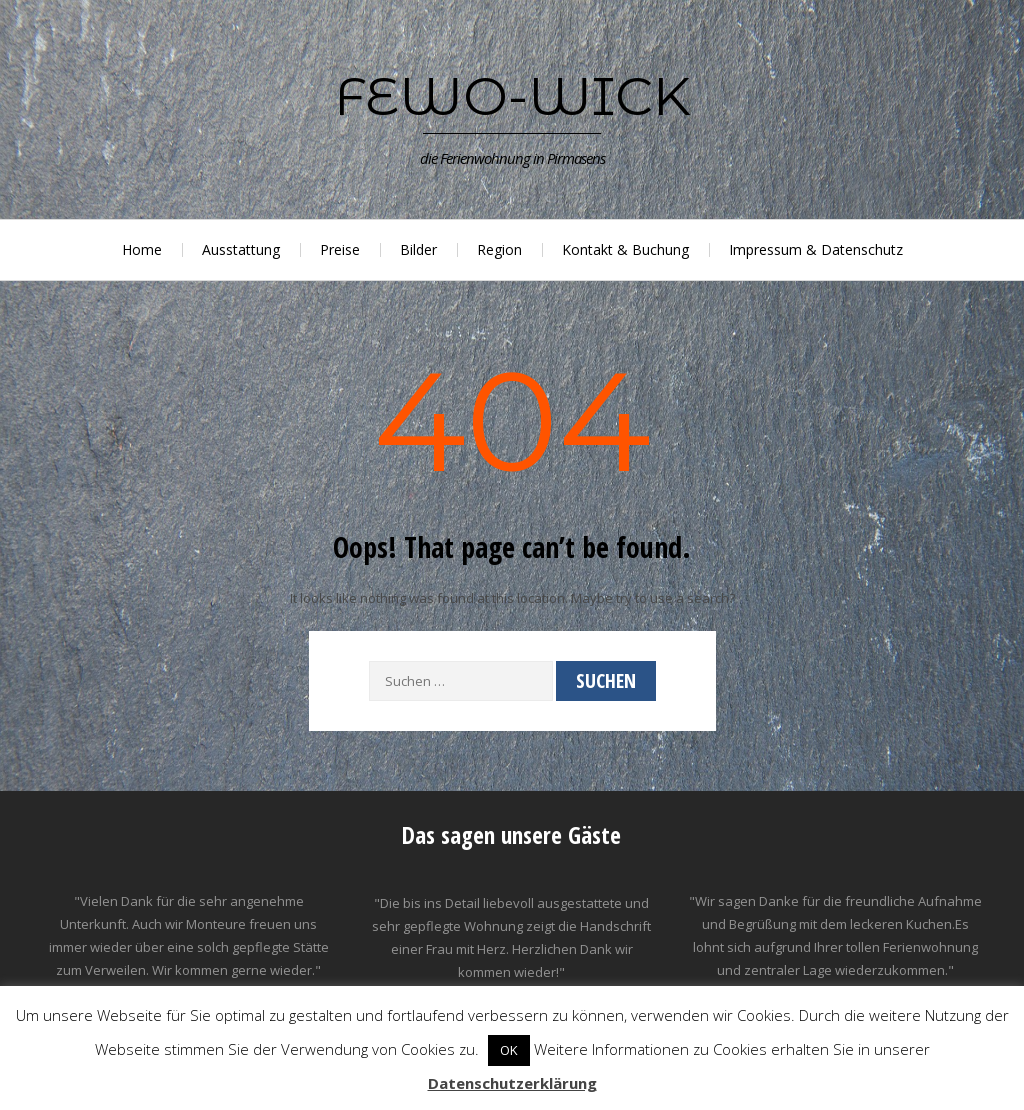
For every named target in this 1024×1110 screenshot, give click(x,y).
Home (142, 249)
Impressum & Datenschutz (816, 249)
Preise (340, 249)
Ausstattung (241, 249)
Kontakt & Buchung (625, 249)
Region (499, 249)
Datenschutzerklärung (512, 1083)
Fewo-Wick (512, 96)
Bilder (418, 249)
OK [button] (509, 1050)
